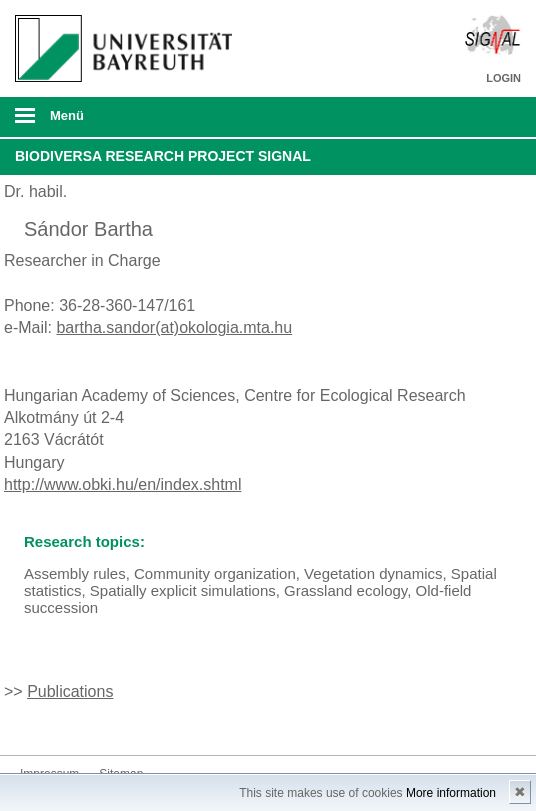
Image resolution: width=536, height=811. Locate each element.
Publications (70, 691)
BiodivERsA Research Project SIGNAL (163, 156)
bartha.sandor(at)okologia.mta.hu (174, 327)
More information (451, 793)
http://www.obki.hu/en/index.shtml (122, 484)
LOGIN (503, 78)
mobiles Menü (118, 122)
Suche (471, 117)
